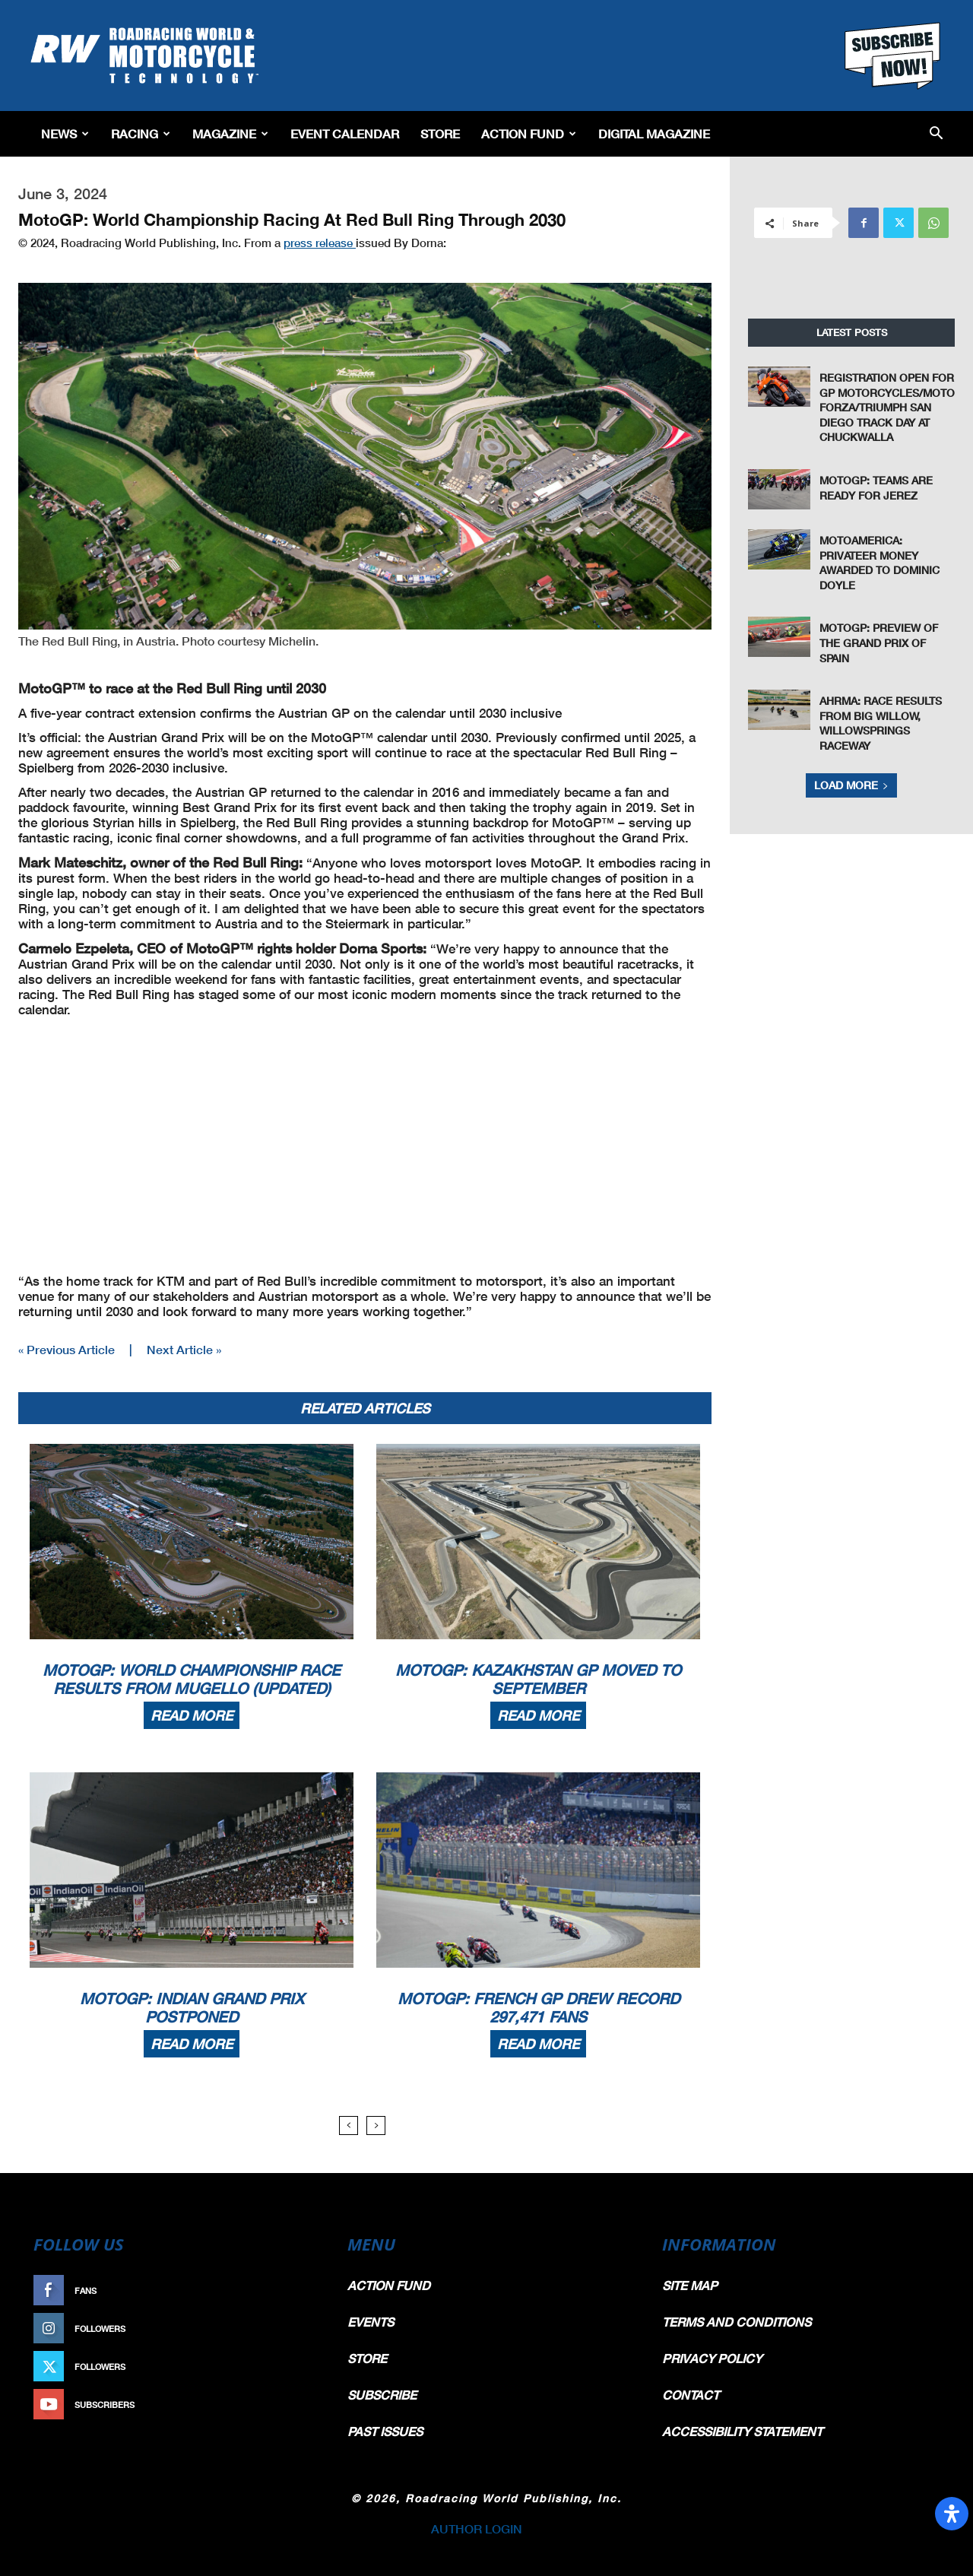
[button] (936, 134)
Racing (140, 133)
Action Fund (528, 133)
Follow (294, 2328)
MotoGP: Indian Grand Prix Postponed (192, 2007)
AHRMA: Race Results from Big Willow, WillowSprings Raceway (880, 723)
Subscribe (286, 2404)
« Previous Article (66, 1349)
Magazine (230, 133)
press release (320, 242)
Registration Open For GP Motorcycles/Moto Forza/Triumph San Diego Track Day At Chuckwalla (887, 407)
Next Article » (184, 1349)
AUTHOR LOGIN (476, 2528)
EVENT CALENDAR (344, 133)
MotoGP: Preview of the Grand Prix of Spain (878, 642)
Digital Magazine (654, 133)
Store (440, 133)
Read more (192, 1715)
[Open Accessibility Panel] (951, 2513)
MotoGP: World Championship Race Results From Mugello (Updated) (192, 1679)
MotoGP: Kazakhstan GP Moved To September (538, 1679)
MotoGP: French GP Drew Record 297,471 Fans (539, 2007)
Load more (851, 785)
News (65, 133)
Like (302, 2290)
